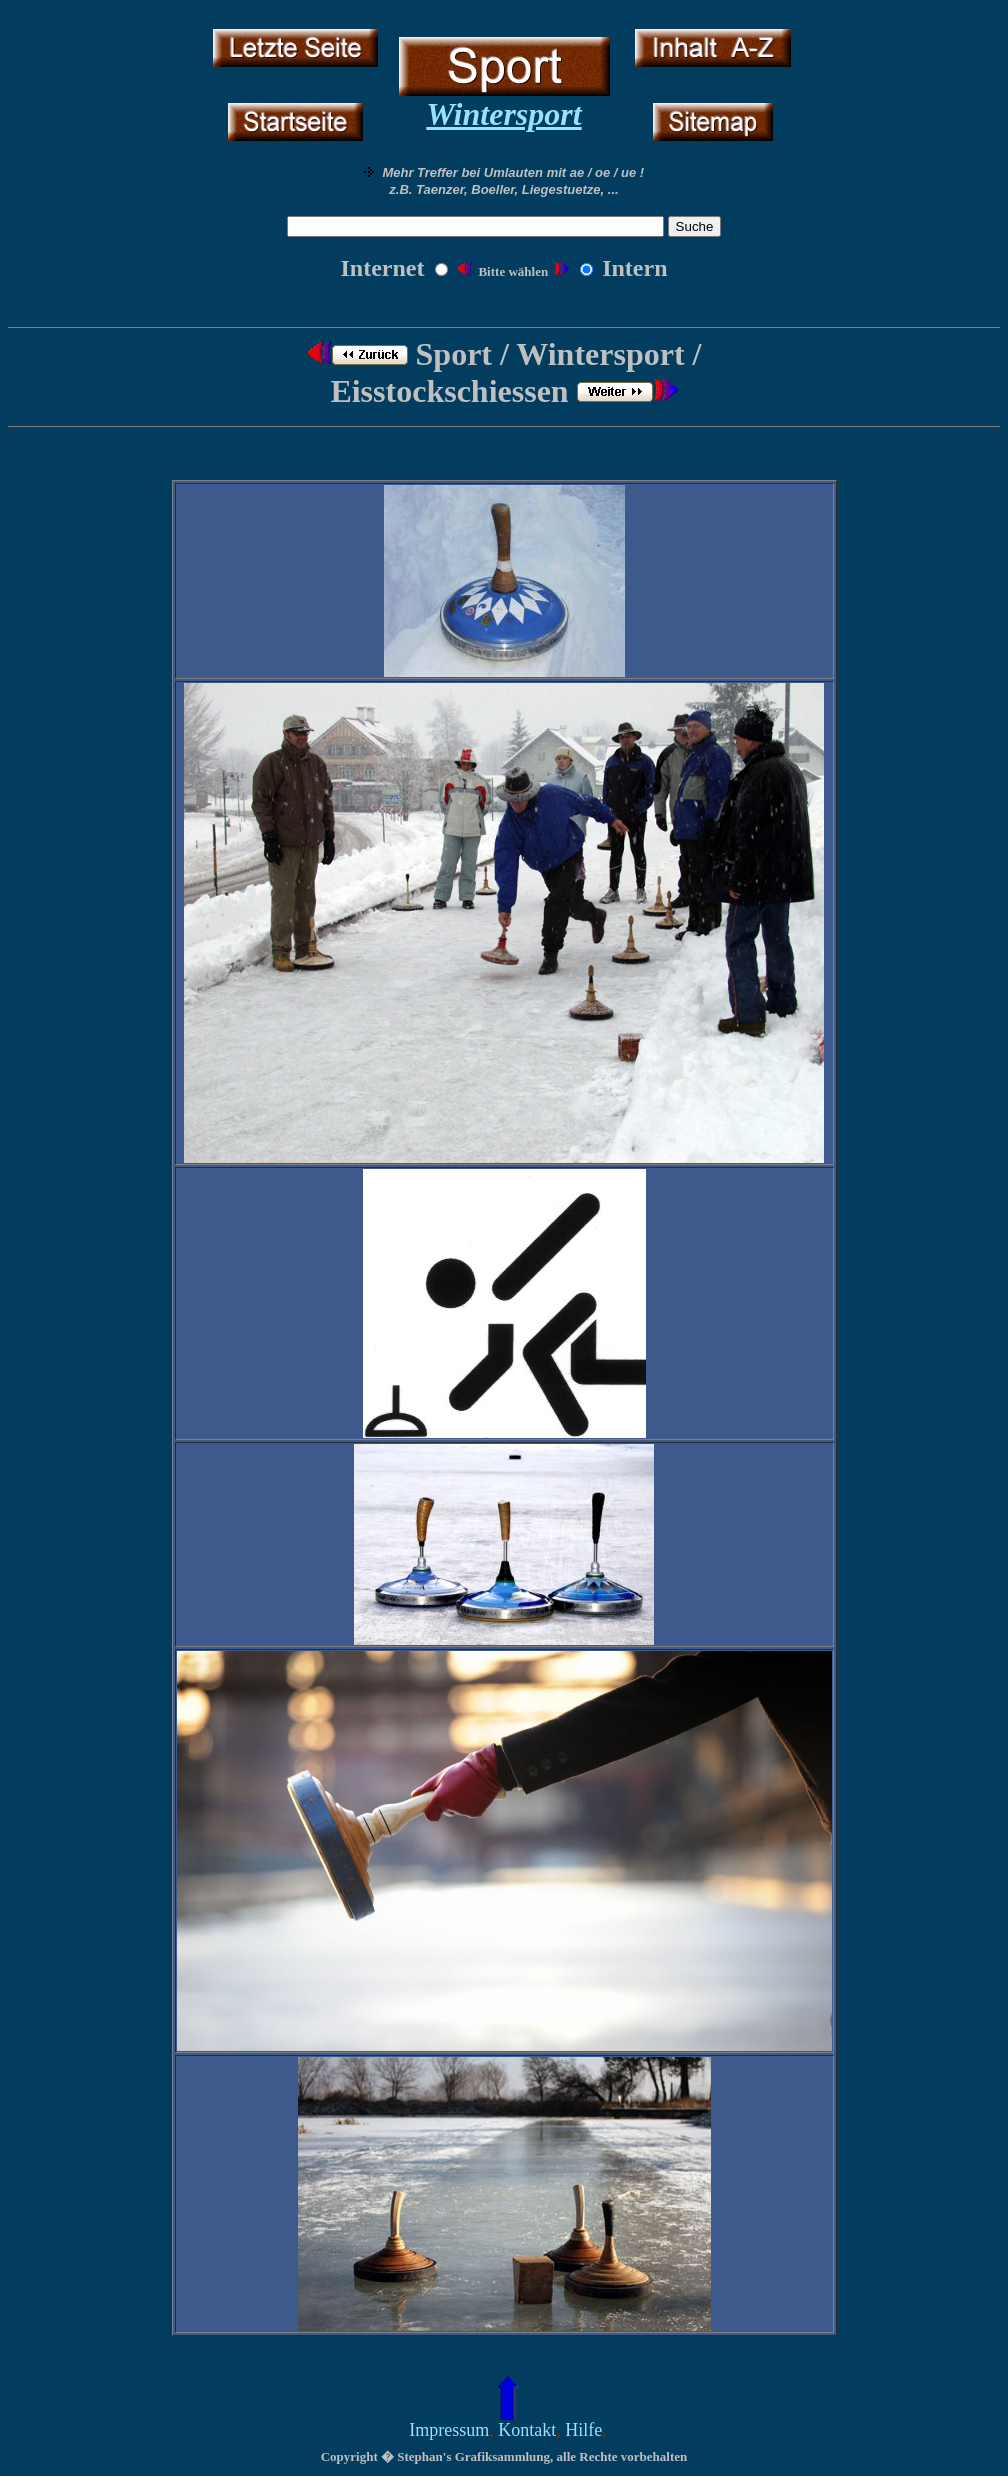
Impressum (449, 2430)
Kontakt (527, 2430)
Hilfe (583, 2430)
